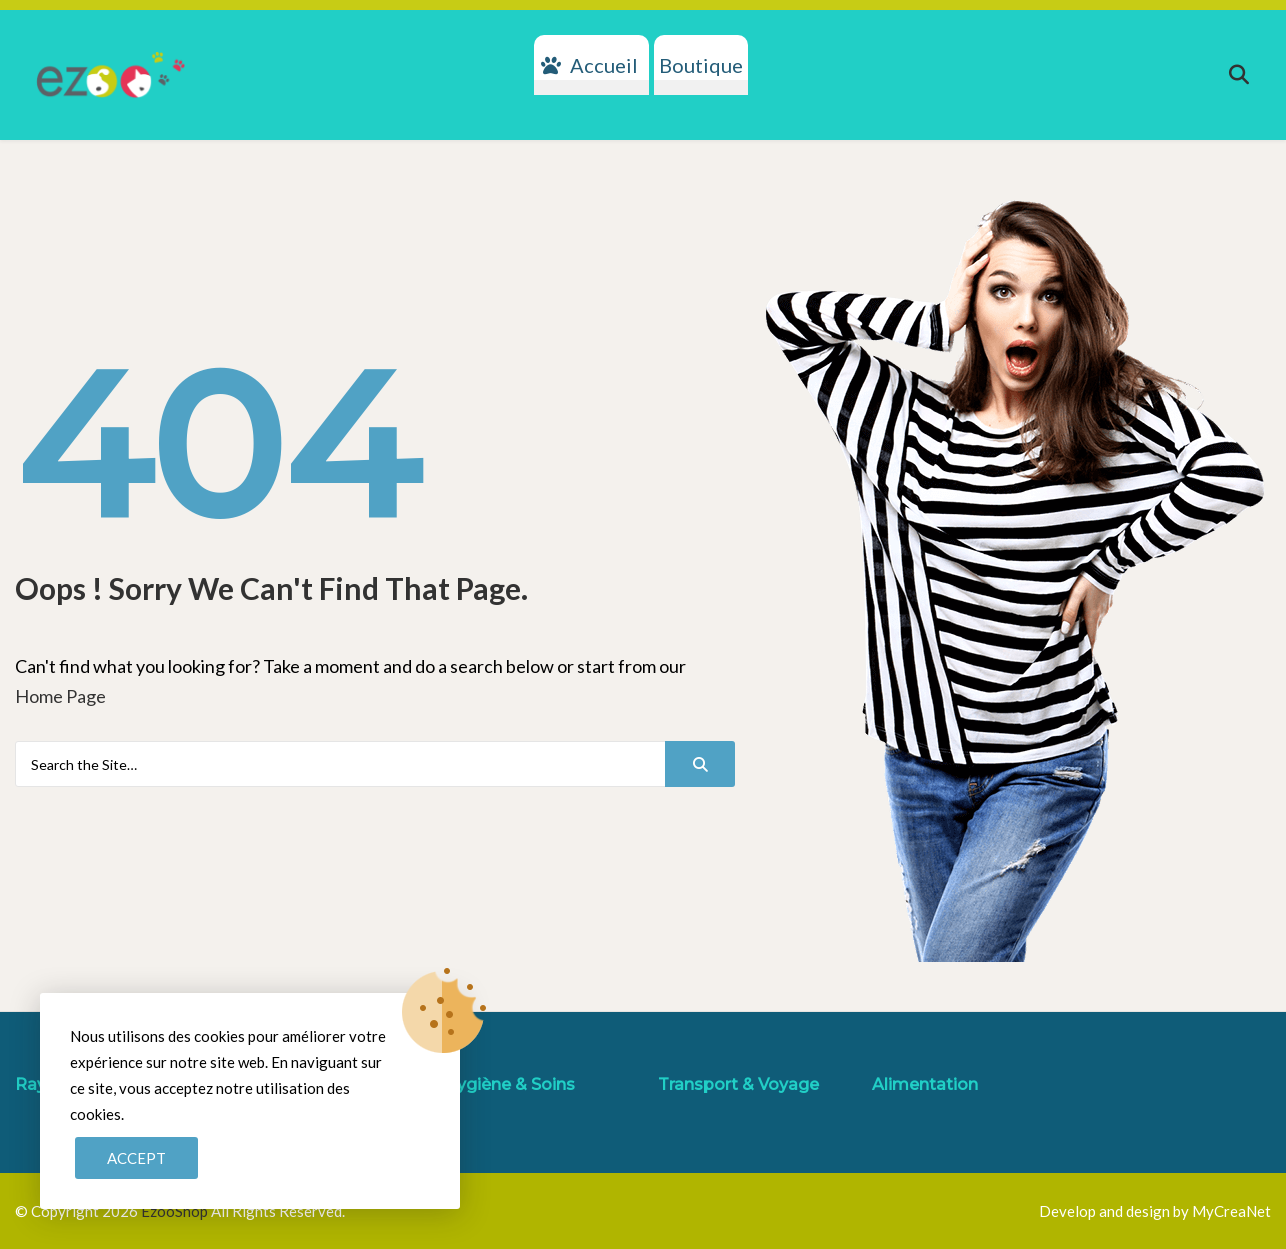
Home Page (60, 696)
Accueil (604, 65)
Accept (136, 1158)
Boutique (701, 65)
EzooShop (176, 1211)
